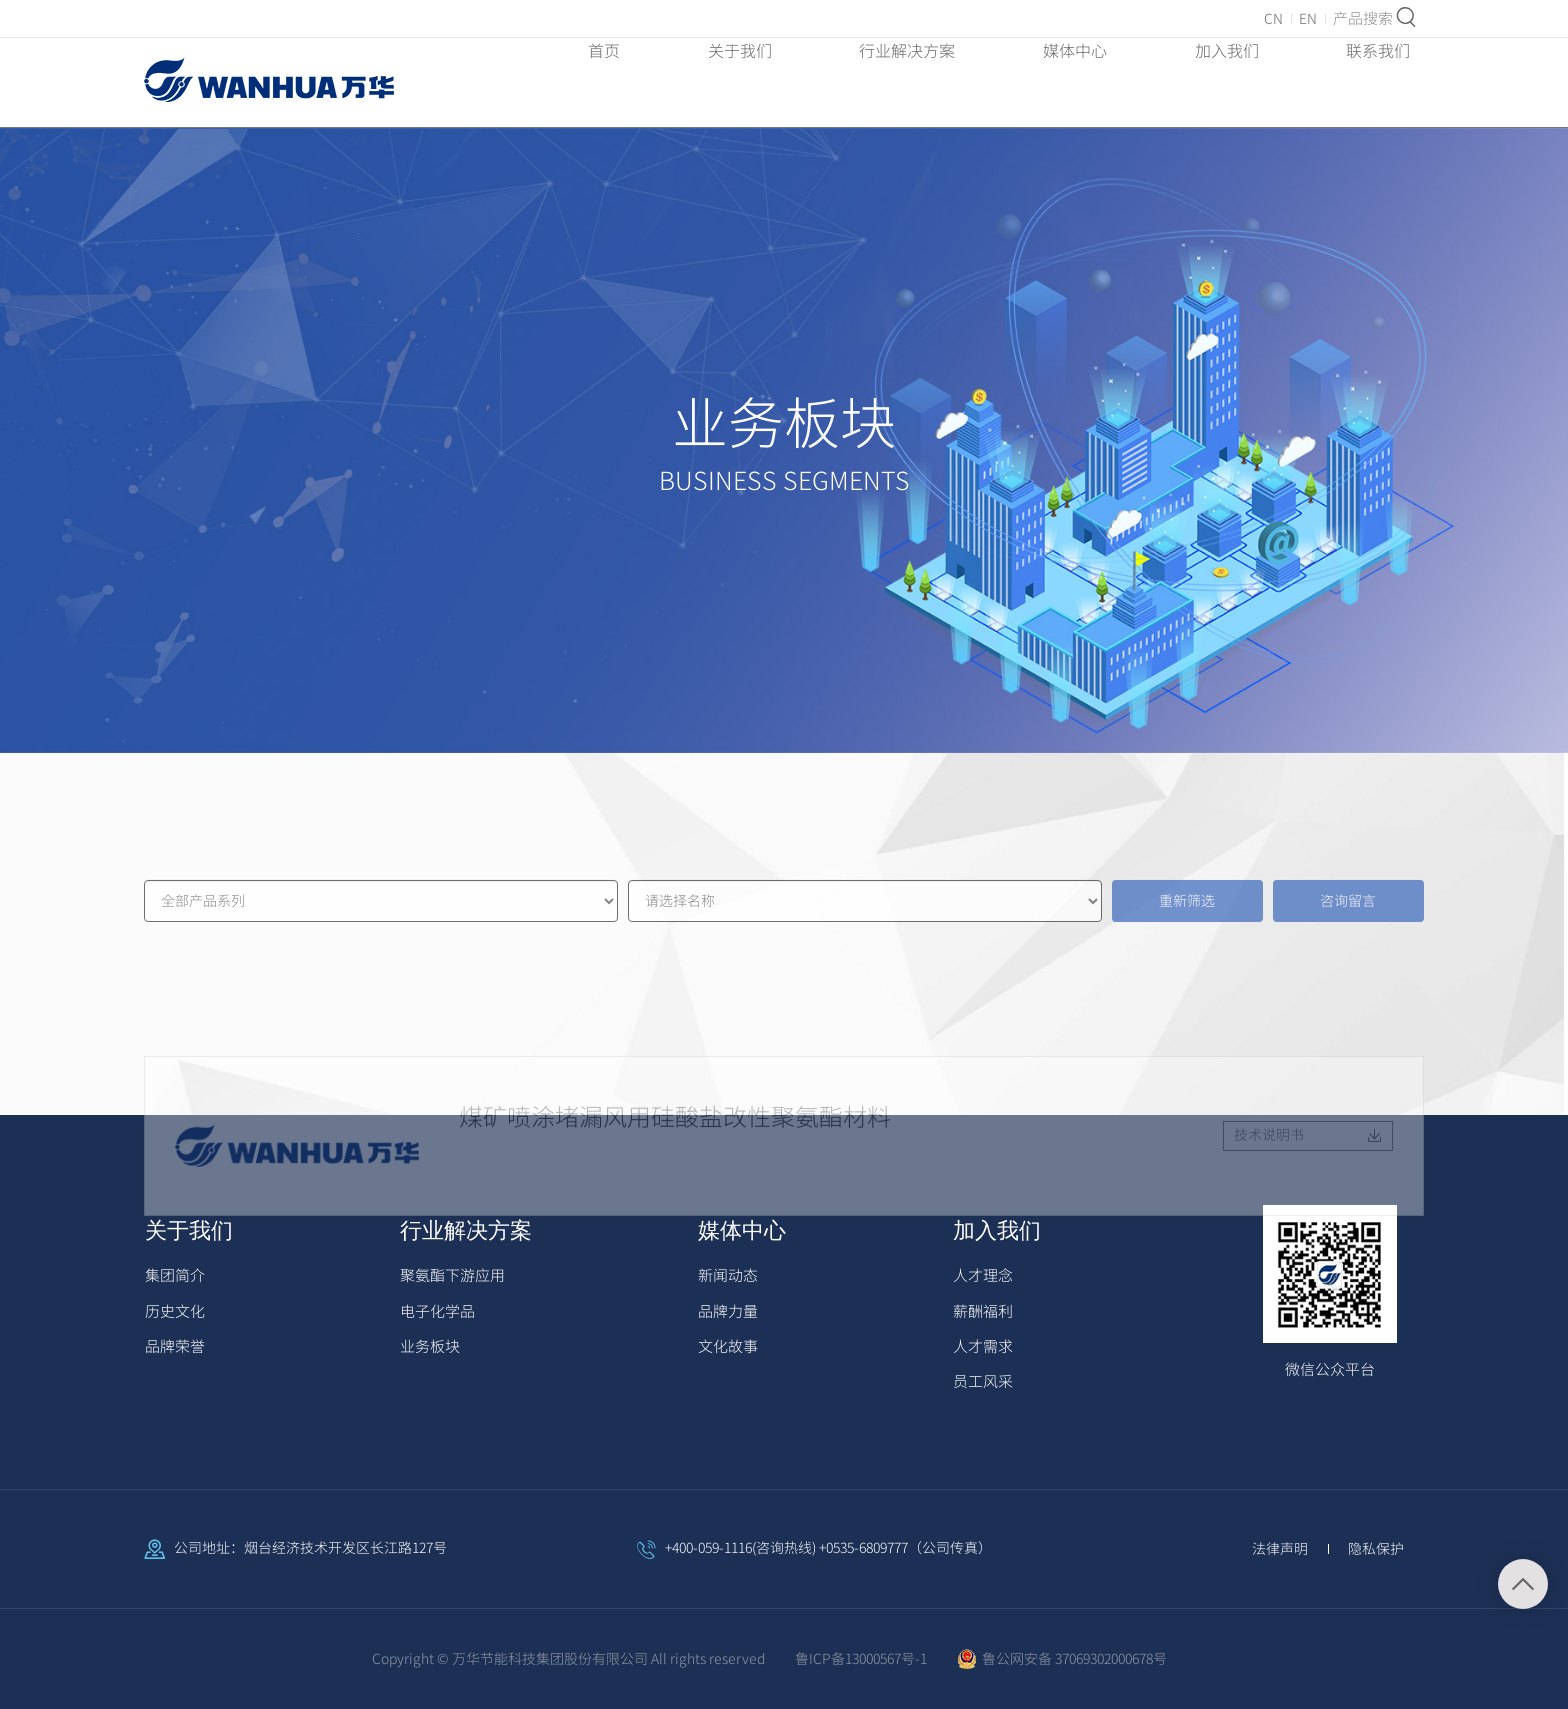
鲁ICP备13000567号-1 (861, 1659)
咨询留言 (1348, 960)
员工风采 (983, 1381)
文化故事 (728, 1346)
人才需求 (983, 1346)
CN (1273, 19)
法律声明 (1280, 1549)
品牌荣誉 (175, 1346)
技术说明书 (1308, 1266)
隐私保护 (1376, 1549)
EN (1308, 19)
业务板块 (430, 1346)
